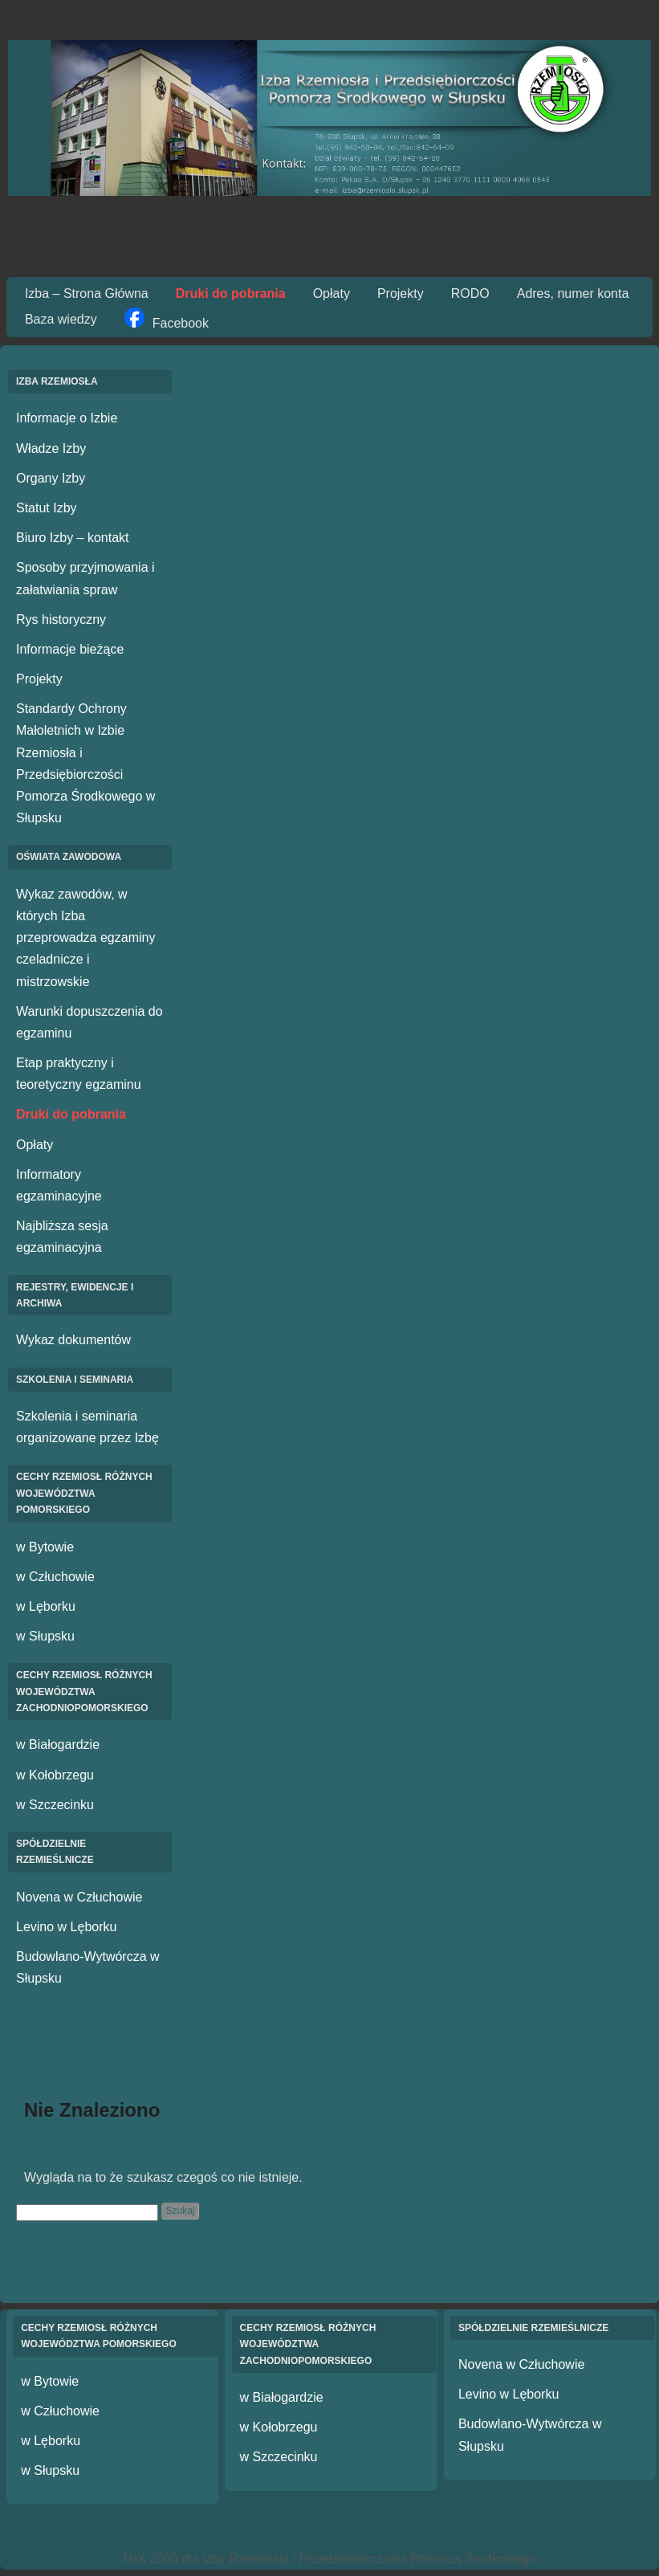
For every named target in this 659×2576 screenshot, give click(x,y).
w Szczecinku (55, 1805)
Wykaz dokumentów (73, 1340)
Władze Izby (51, 448)
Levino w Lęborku (66, 1927)
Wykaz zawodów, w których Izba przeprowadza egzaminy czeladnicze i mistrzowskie (85, 937)
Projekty (400, 293)
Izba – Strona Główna (86, 293)
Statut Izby (46, 508)
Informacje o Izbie (66, 418)
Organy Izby (50, 478)
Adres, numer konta (573, 293)
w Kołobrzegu (55, 1775)
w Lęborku (45, 1606)
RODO (470, 293)
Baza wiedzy (61, 319)
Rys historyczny (61, 619)
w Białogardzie (58, 1744)
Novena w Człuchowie (79, 1897)
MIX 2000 (150, 2559)
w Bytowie (45, 1547)
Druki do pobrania (231, 293)
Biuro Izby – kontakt (72, 537)
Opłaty (331, 293)
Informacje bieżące (70, 649)
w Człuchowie (55, 1577)
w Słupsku (45, 1636)
